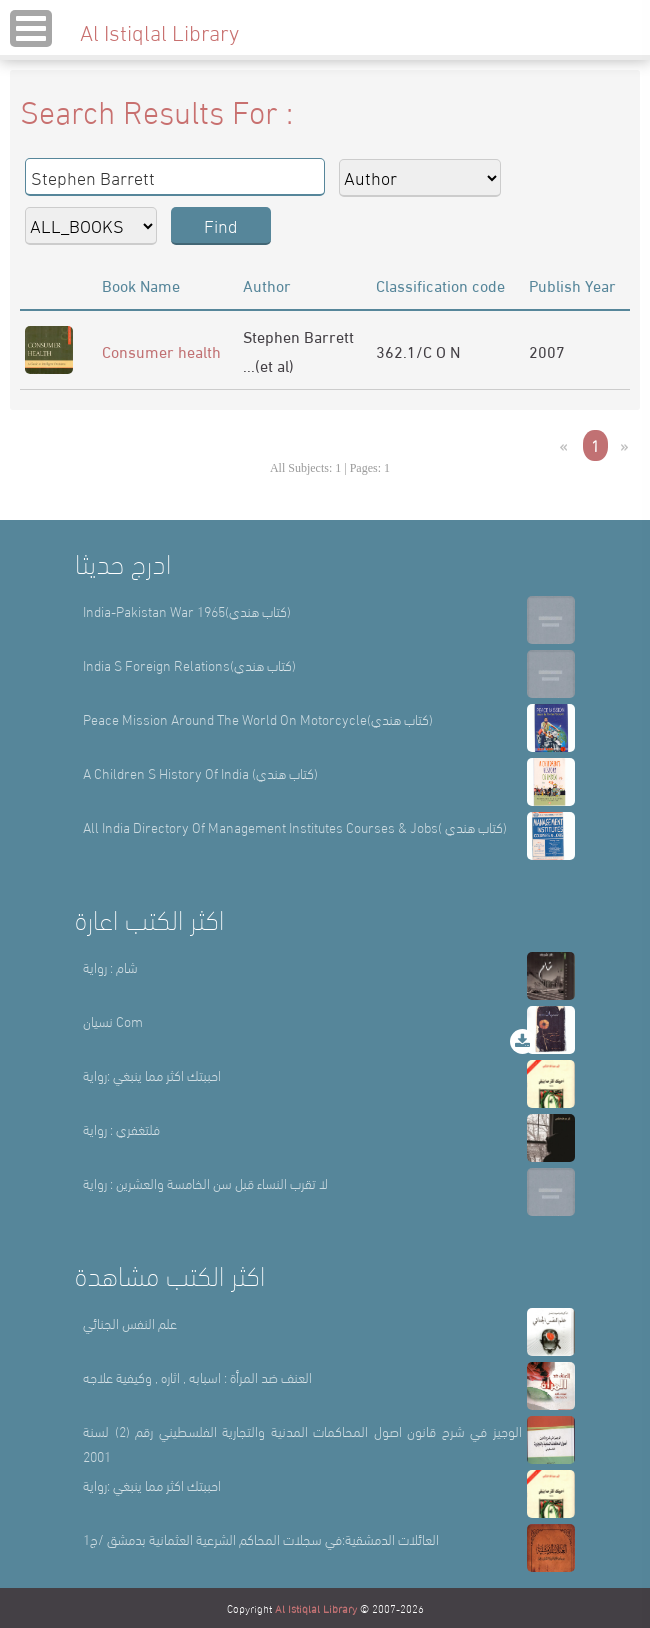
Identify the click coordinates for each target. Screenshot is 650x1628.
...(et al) (268, 364)
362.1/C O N (418, 350)
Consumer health (161, 350)
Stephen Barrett (298, 335)
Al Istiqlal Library (316, 1608)
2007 (547, 350)
